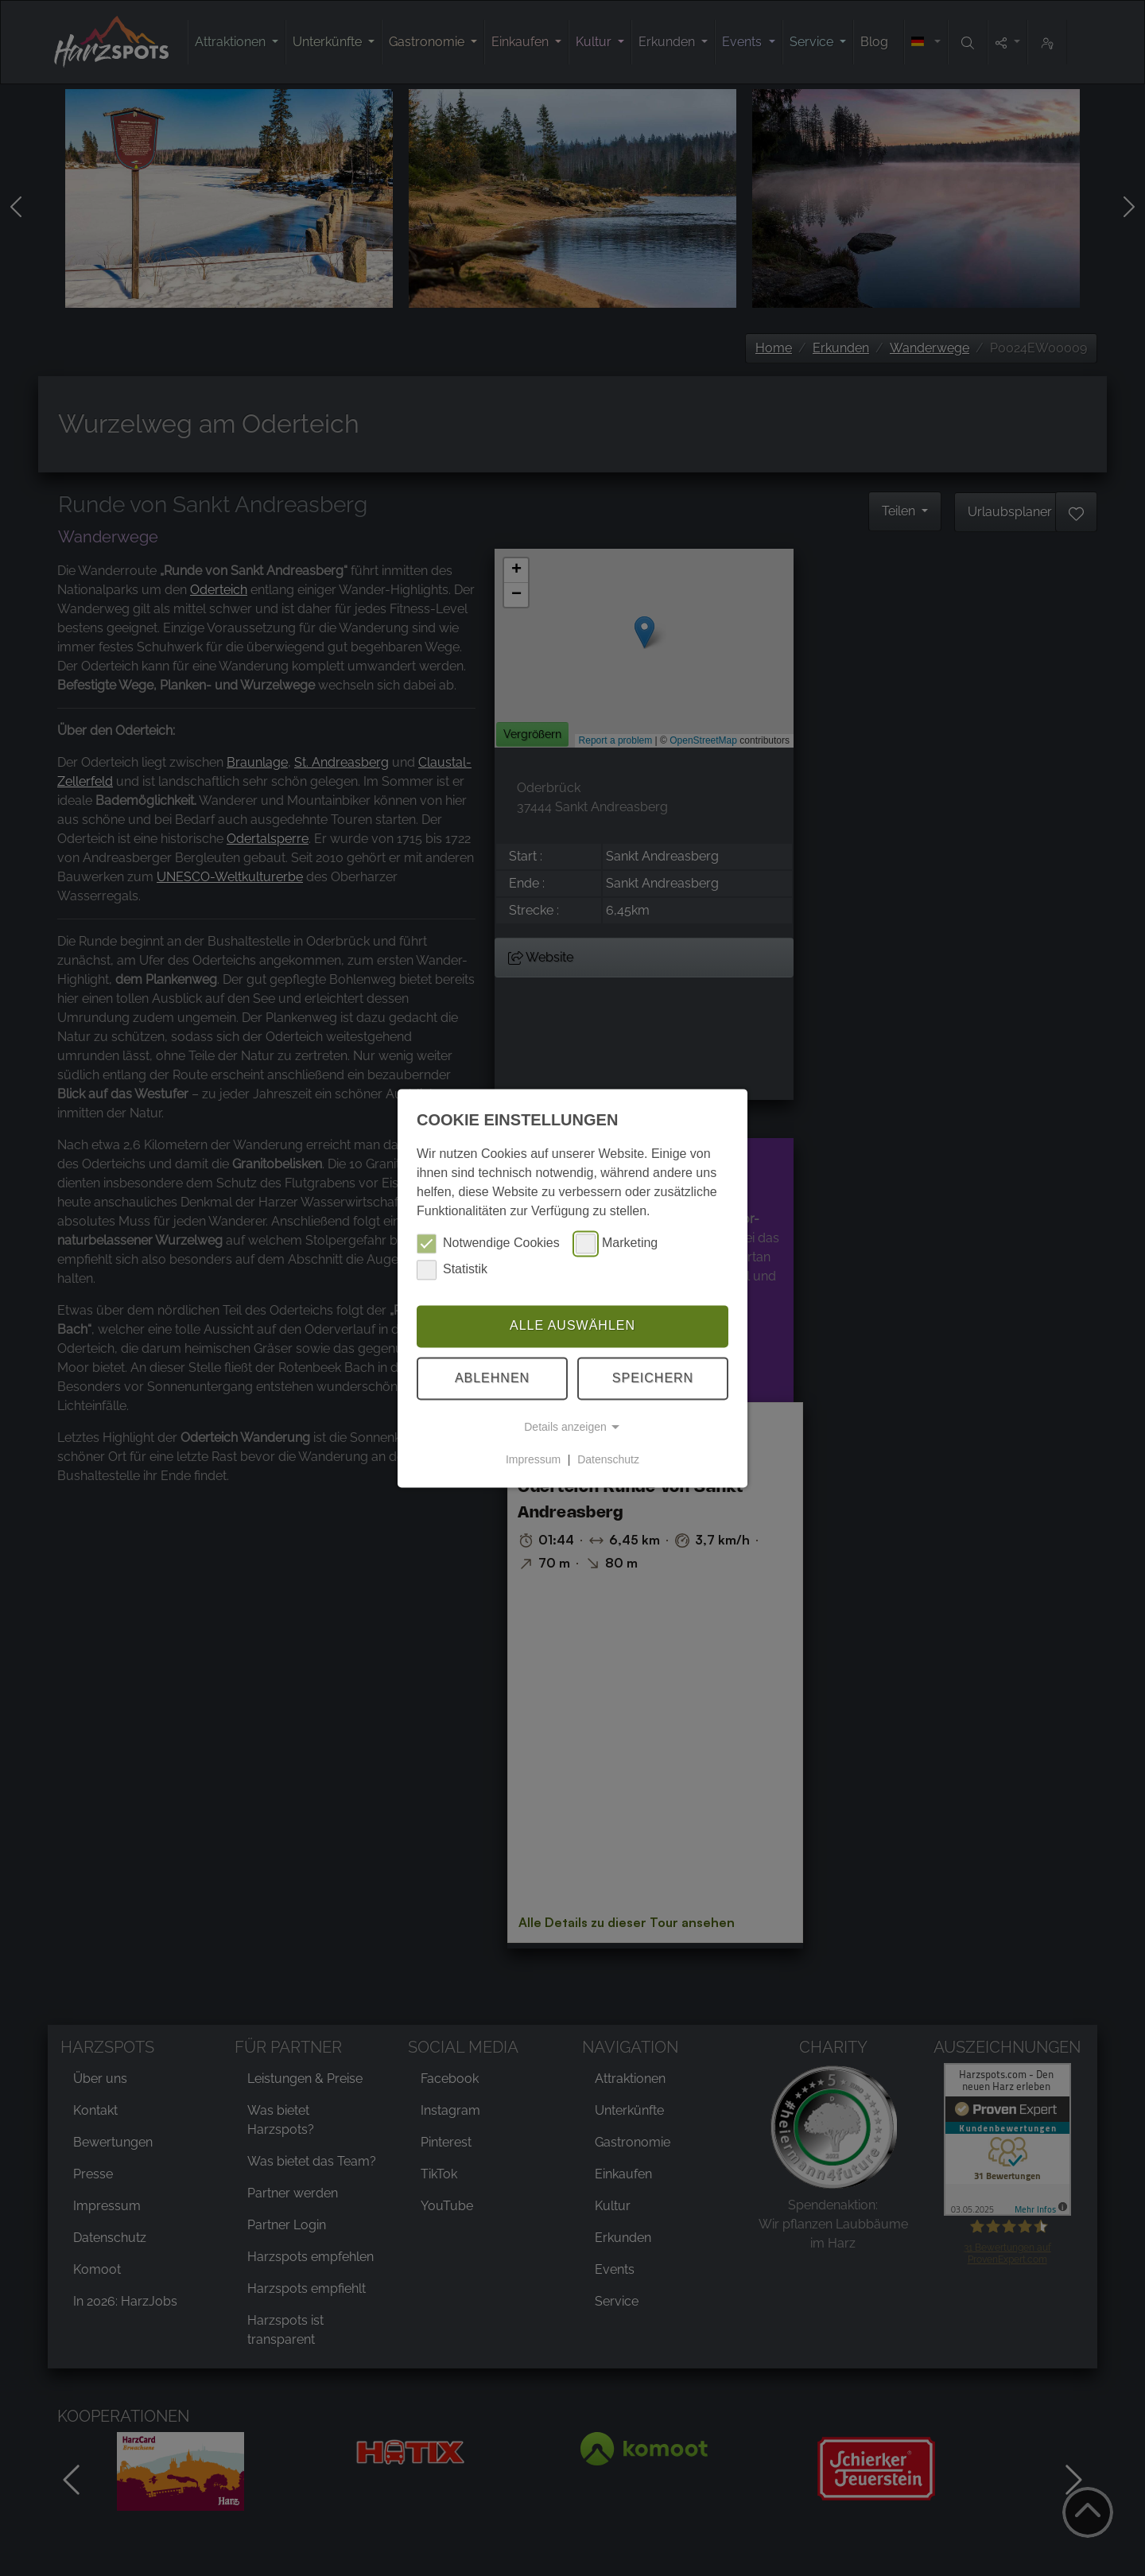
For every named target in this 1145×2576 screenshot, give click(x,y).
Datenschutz (608, 1459)
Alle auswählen (572, 1326)
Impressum (533, 1459)
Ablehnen (492, 1378)
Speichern (652, 1378)
